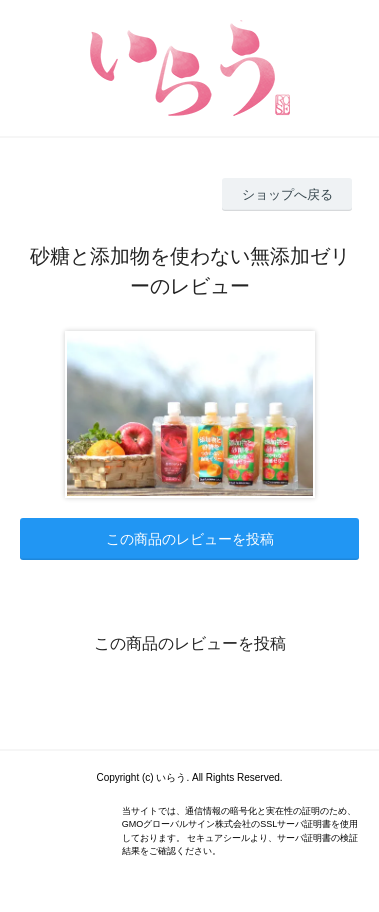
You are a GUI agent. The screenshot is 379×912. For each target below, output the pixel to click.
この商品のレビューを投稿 (190, 539)
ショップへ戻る (287, 194)
